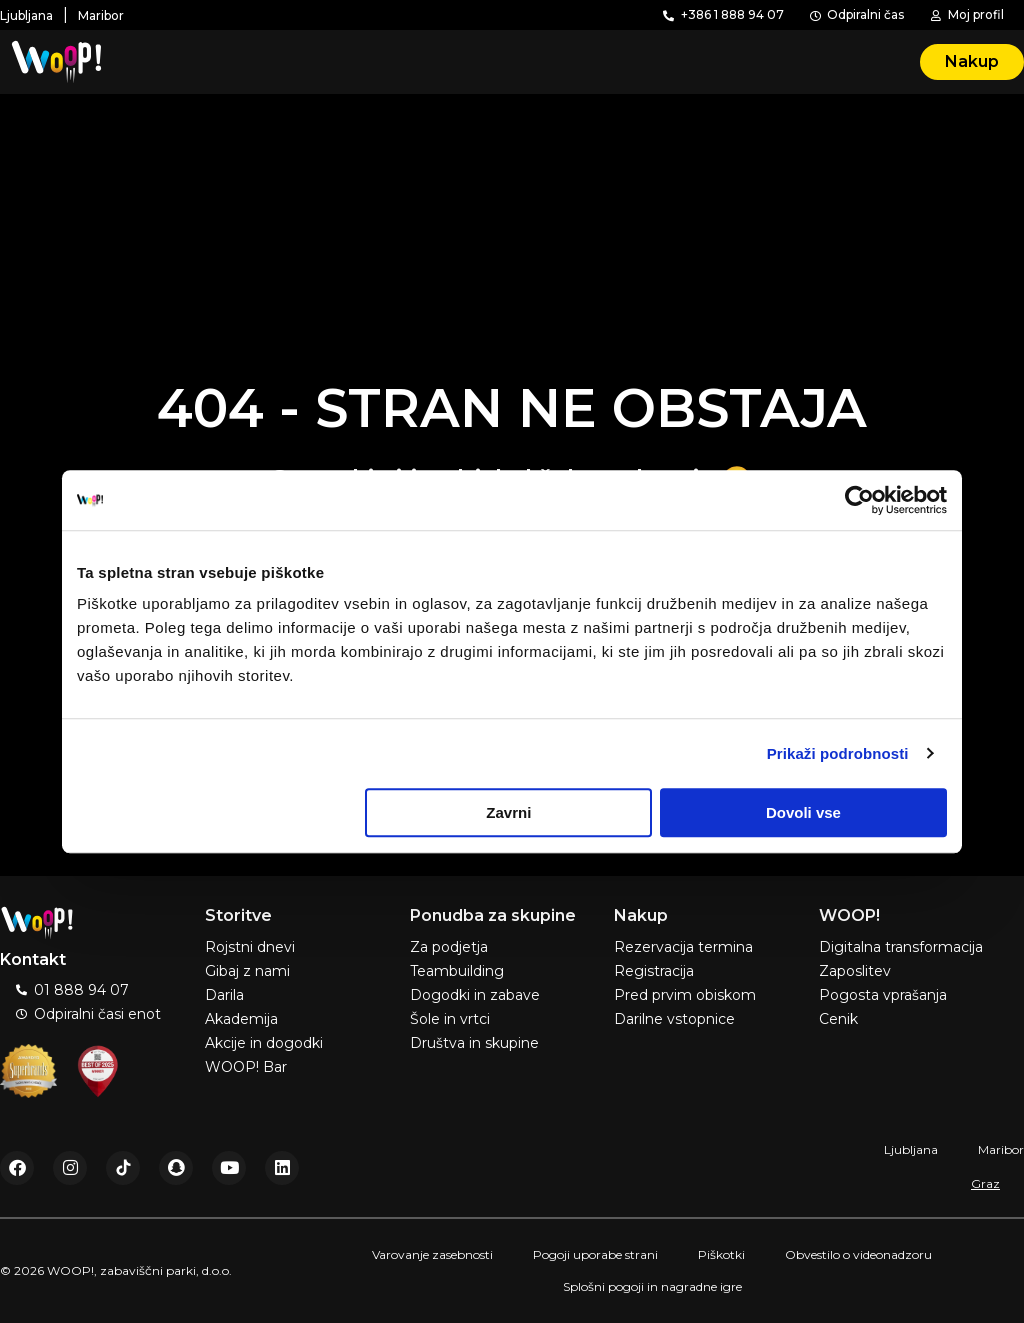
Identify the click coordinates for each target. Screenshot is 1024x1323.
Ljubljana (911, 1149)
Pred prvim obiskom (685, 995)
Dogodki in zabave (475, 995)
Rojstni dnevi (250, 947)
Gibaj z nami (247, 971)
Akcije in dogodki (264, 1043)
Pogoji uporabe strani (595, 1254)
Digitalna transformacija (901, 947)
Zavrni (508, 812)
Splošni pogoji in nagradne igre (652, 1286)
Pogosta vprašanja (883, 995)
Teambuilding (457, 971)
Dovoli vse (803, 812)
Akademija (241, 1019)
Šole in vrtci (450, 1019)
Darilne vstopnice (674, 1019)
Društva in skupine (474, 1043)
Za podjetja (449, 947)
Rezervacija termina (683, 947)
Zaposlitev (855, 971)
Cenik (838, 1019)
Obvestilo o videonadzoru (858, 1254)
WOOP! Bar (246, 1067)
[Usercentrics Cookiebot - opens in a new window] (859, 500)
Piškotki (721, 1254)
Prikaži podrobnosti (838, 753)
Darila (224, 995)
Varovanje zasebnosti (432, 1254)
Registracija (654, 971)
